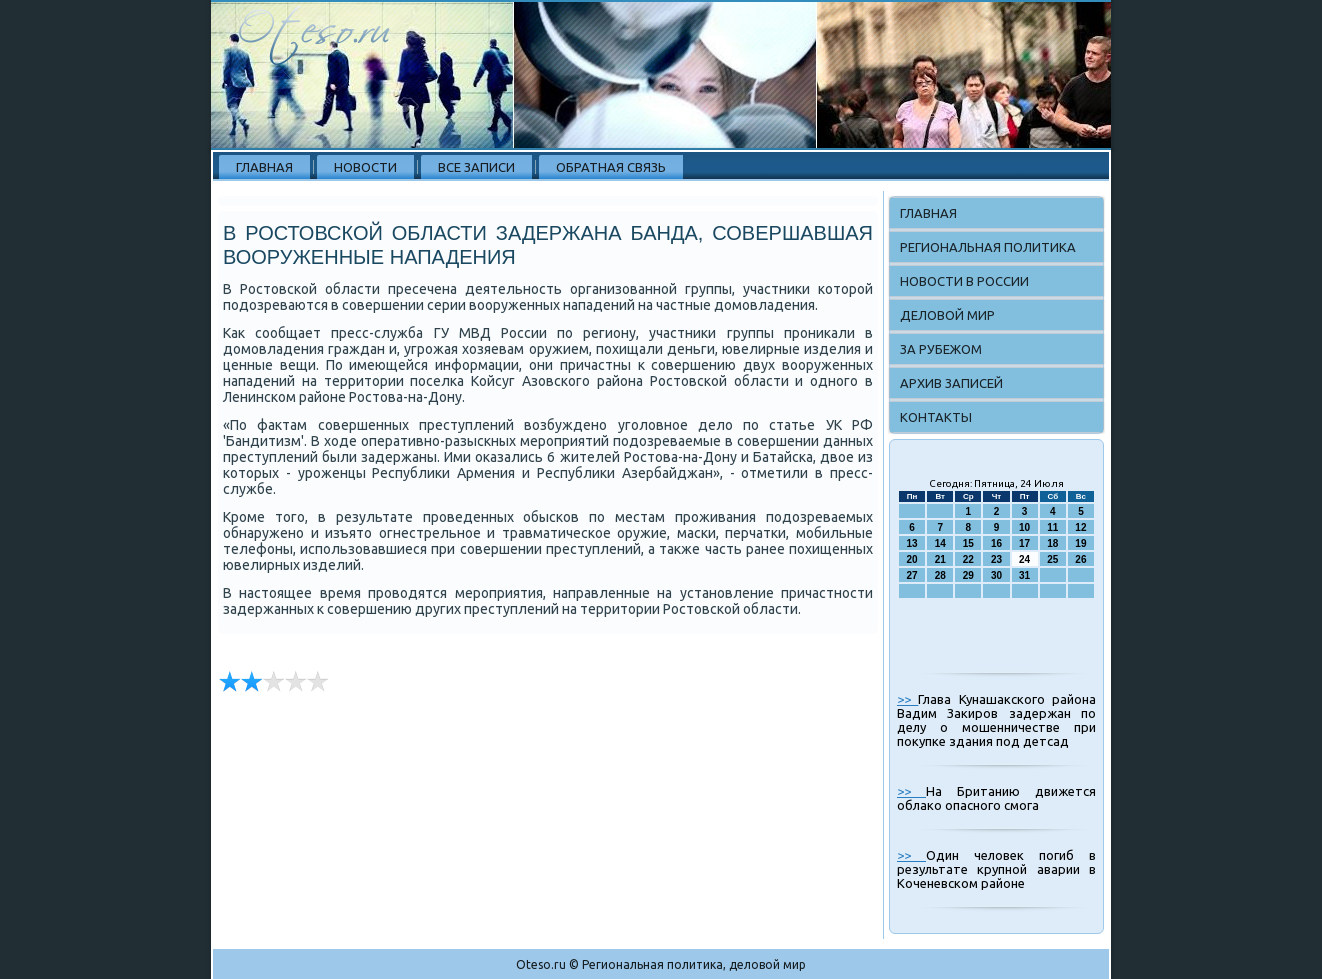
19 (1080, 543)
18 (1052, 543)
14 (940, 543)
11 (1052, 527)
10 (1024, 527)
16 (996, 543)
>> (907, 699)
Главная (264, 167)
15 (968, 543)
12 (1080, 527)
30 (996, 575)
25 (1052, 559)
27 (912, 575)
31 (1024, 575)
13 (912, 543)
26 (1080, 559)
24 (1024, 559)
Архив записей (951, 383)
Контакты (936, 417)
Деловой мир (947, 315)
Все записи (476, 167)
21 (940, 559)
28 (940, 575)
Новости (365, 167)
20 (912, 559)
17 (1024, 543)
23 (996, 559)
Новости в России (964, 281)
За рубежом (941, 349)
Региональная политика (988, 247)
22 (968, 559)
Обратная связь (611, 167)
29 (968, 575)
